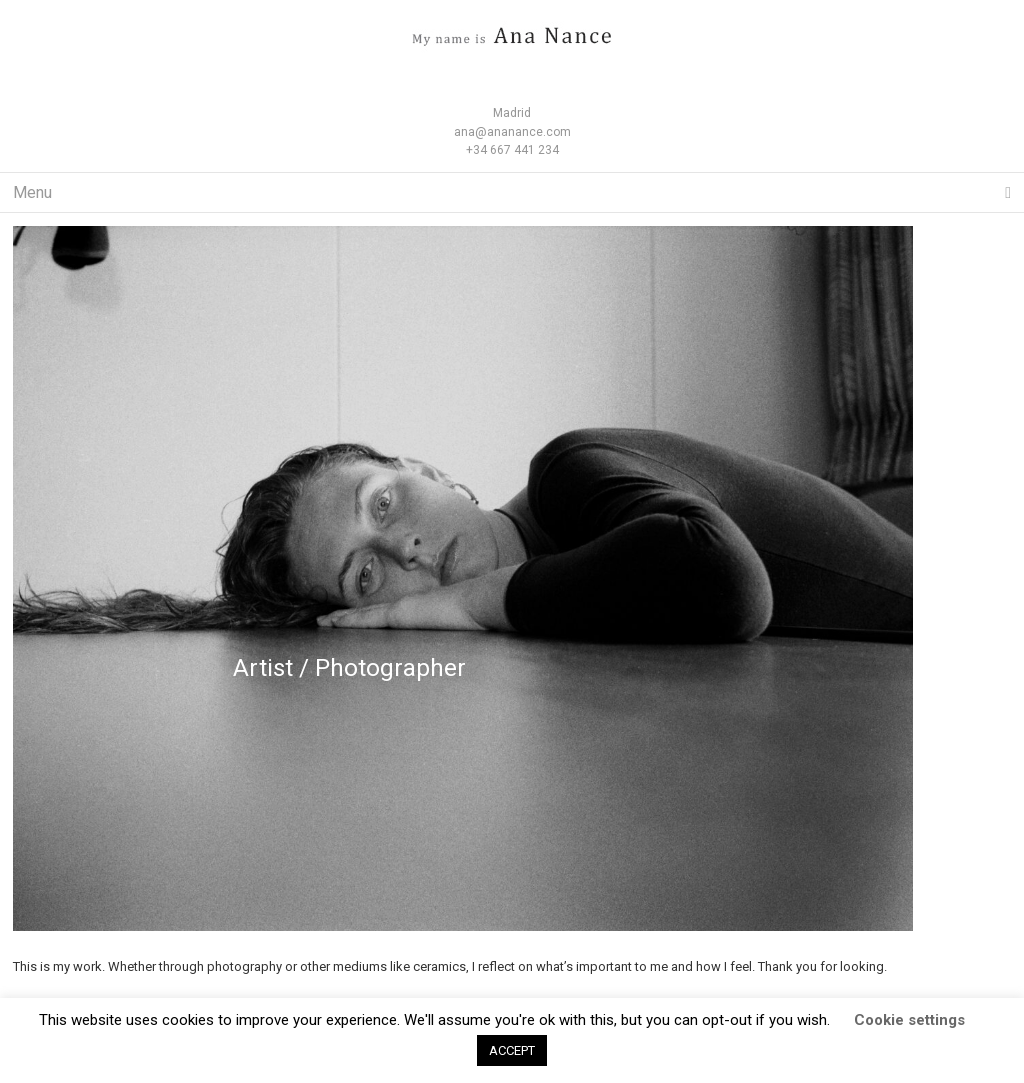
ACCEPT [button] (512, 1050)
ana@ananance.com (512, 132)
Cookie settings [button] (909, 1020)
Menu (512, 193)
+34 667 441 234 (512, 150)
